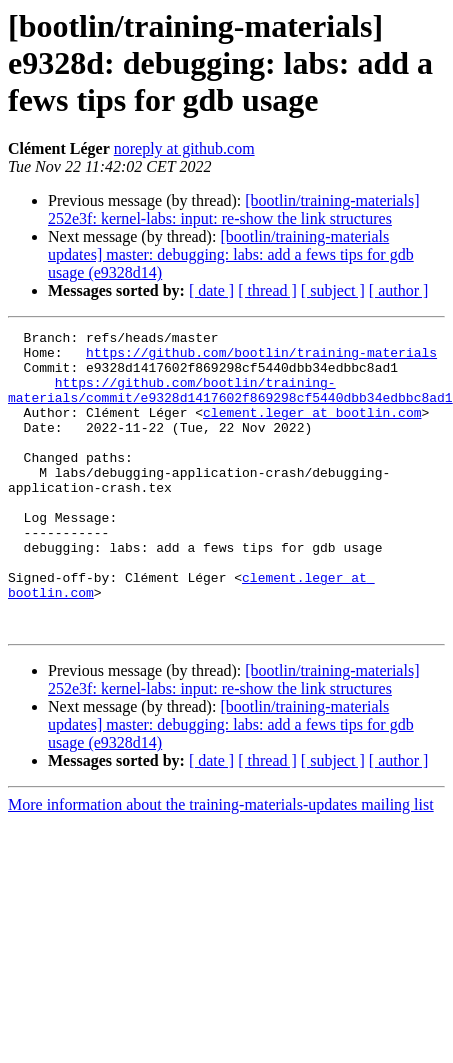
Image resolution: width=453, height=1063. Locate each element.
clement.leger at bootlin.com (312, 430)
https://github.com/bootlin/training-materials (261, 358)
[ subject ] (333, 290)
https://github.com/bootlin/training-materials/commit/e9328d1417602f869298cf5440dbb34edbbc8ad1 (230, 403)
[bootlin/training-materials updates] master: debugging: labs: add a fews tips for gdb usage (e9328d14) (231, 254)
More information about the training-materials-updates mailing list (221, 864)
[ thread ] (267, 290)
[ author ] (399, 290)
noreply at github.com (184, 148)
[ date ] (211, 290)
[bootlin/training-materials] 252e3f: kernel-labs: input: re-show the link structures (233, 209)
